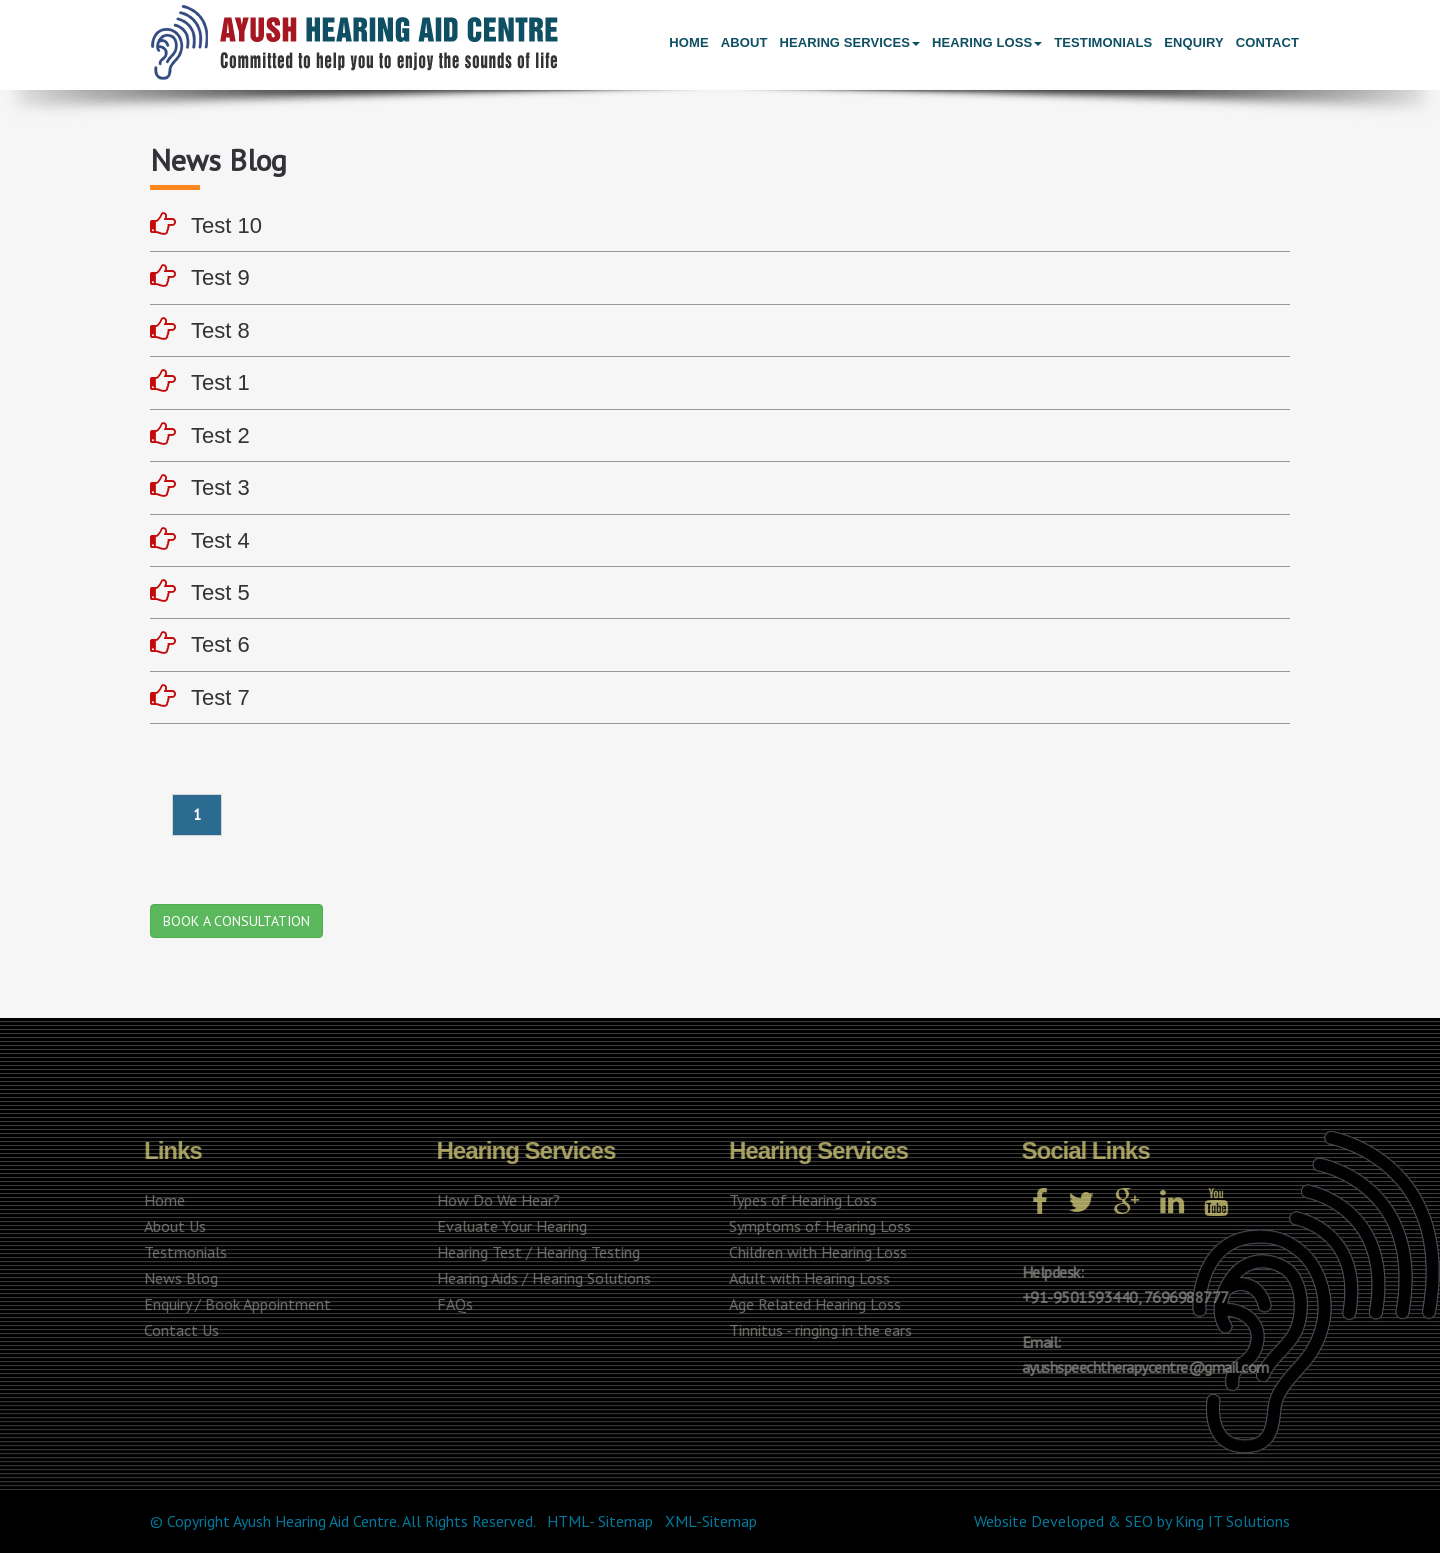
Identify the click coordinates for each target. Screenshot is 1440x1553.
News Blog (177, 1278)
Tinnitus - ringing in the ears (816, 1330)
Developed (1067, 1521)
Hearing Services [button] (849, 42)
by (1164, 1521)
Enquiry (1193, 42)
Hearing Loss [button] (987, 42)
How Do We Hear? (494, 1200)
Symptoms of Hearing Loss (816, 1226)
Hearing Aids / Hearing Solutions (540, 1278)
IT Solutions (1249, 1521)
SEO (1139, 1521)
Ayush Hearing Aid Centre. (316, 1521)
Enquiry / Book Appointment (233, 1304)
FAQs (451, 1304)
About (744, 42)
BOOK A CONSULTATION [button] (236, 921)
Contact (1267, 42)
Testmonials (181, 1252)
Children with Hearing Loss (814, 1252)
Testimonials (1103, 42)
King (1189, 1521)
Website (1000, 1521)
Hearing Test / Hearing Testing (534, 1252)
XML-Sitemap (711, 1521)
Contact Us (177, 1330)
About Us (171, 1226)
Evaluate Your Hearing (508, 1226)
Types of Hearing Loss (799, 1200)
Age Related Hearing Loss (811, 1304)
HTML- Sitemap (600, 1521)
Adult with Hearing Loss (805, 1278)
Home (688, 42)
